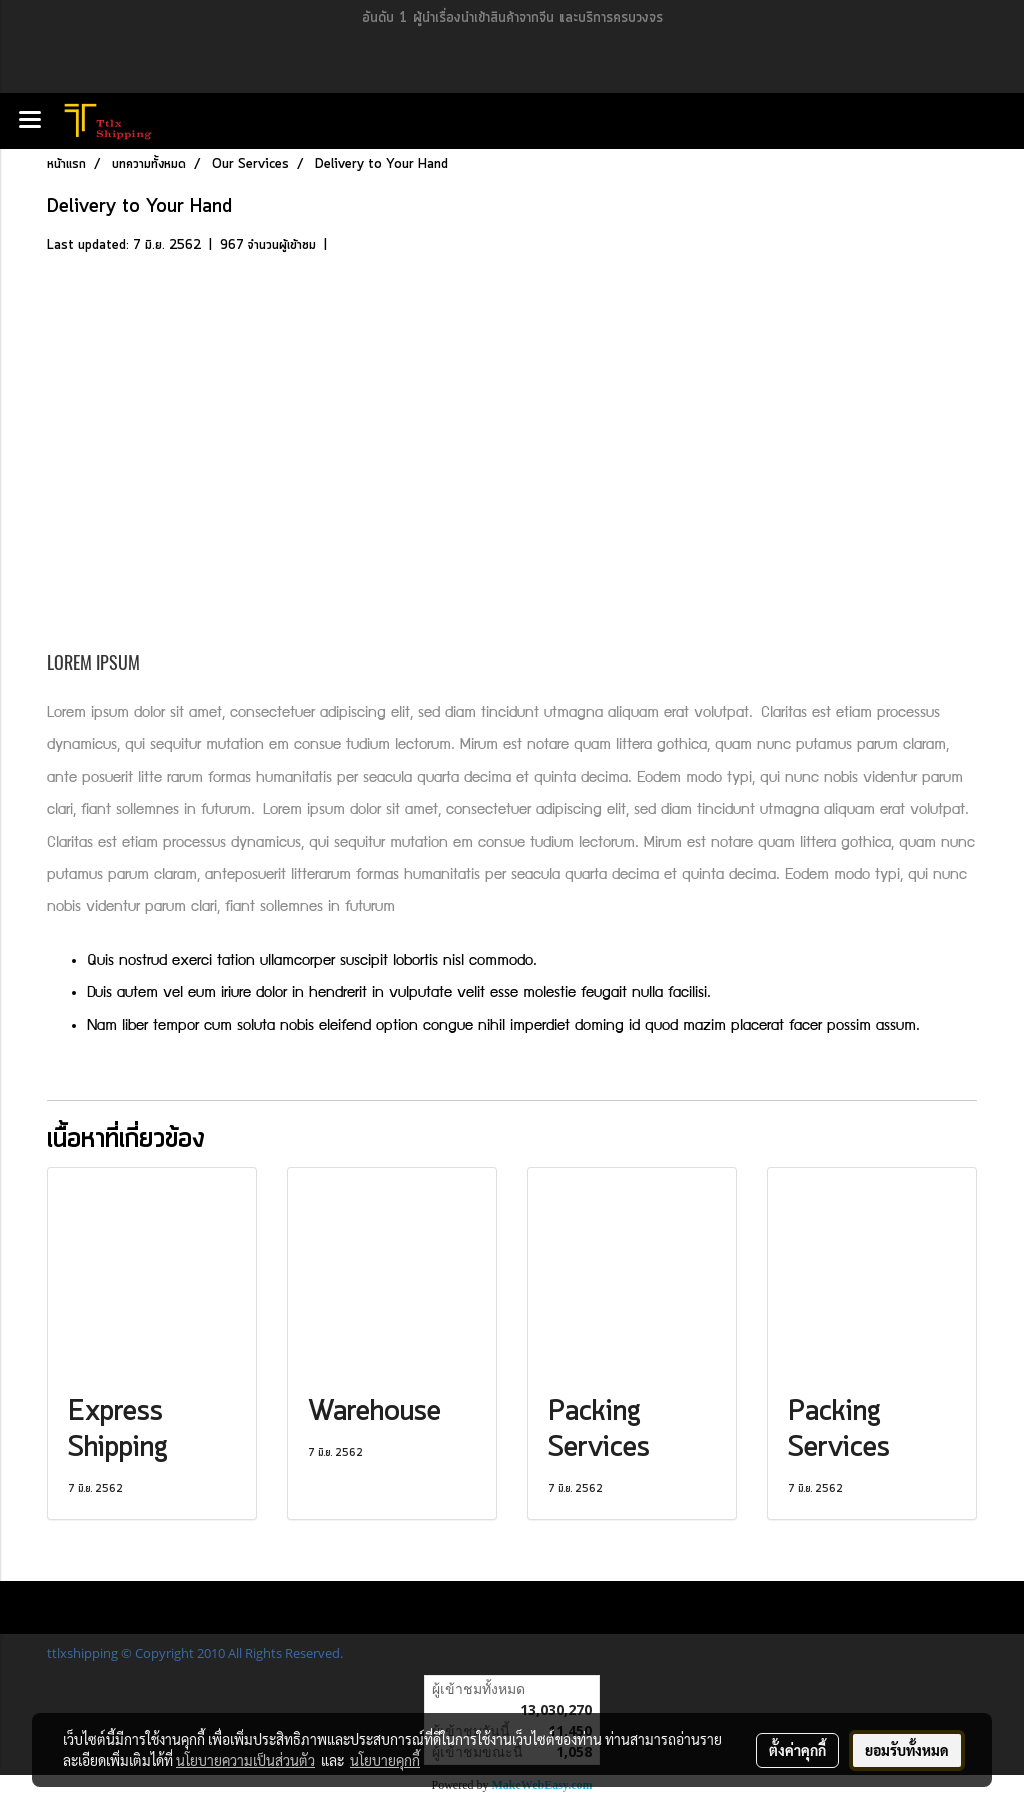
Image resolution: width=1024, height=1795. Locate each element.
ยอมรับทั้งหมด (907, 1750)
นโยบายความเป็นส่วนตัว (245, 1760)
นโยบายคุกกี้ (385, 1760)
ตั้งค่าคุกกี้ (797, 1750)
